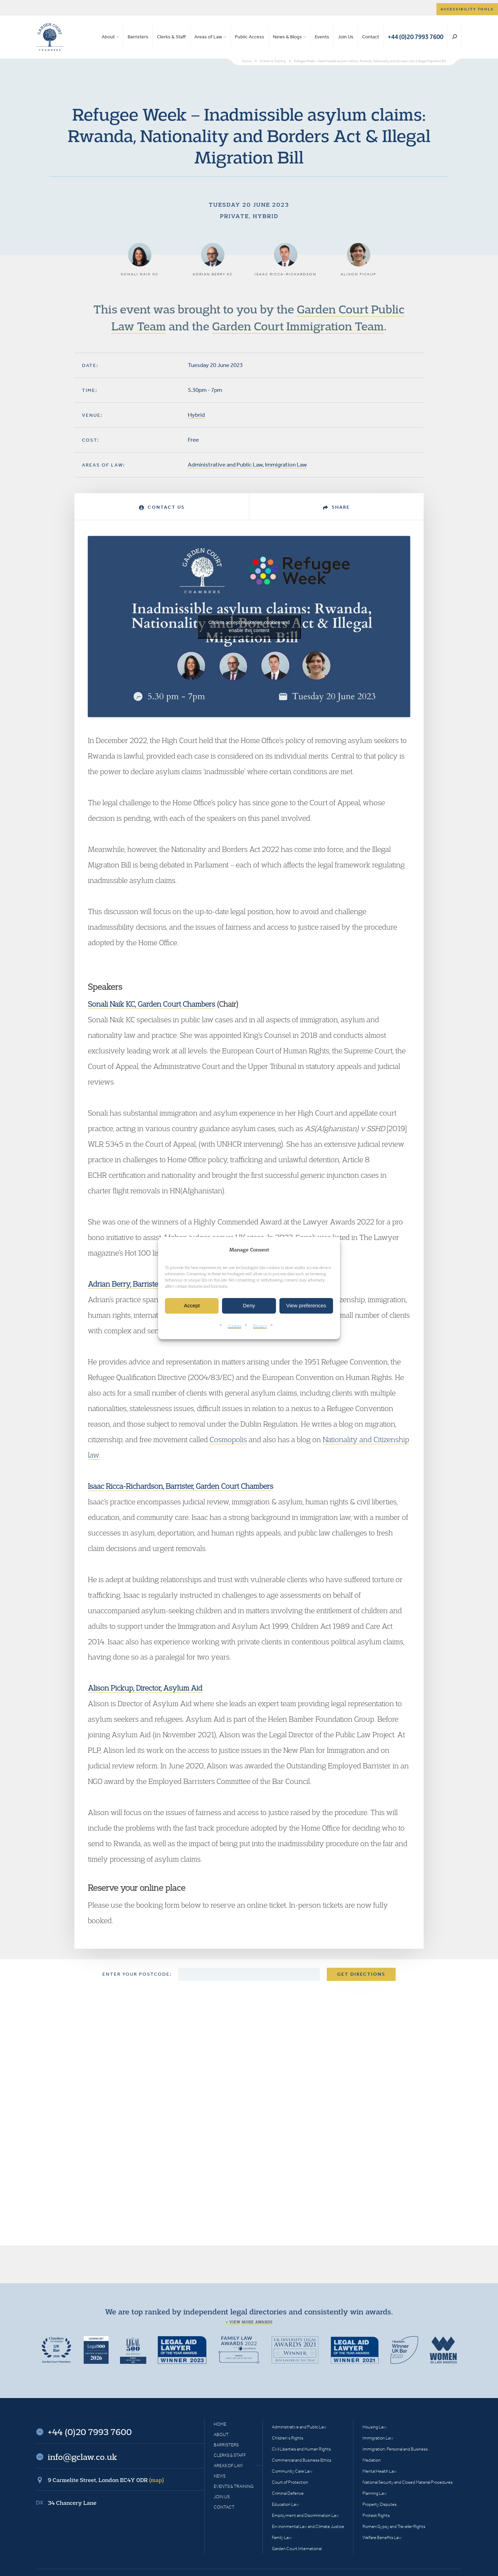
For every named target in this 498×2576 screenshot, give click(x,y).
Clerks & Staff (171, 37)
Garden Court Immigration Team (298, 326)
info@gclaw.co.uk (82, 2457)
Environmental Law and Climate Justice (308, 2526)
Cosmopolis (228, 1439)
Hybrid (196, 414)
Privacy (260, 1325)
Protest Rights (376, 2515)
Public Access (249, 37)
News (219, 2476)
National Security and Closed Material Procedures (407, 2482)
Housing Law (374, 2426)
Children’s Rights (287, 2438)
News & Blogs (287, 37)
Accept (192, 1306)
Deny (249, 1306)
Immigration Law (286, 464)
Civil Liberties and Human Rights (301, 2449)
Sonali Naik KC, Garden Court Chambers (151, 1003)
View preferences (306, 1306)
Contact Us (162, 507)
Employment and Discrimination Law (305, 2515)
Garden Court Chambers (49, 37)
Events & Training (233, 2486)
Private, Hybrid (249, 216)
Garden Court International (297, 2548)
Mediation (371, 2460)
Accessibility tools (467, 9)
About (108, 37)
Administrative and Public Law (225, 464)
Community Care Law (292, 2471)
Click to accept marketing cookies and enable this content (249, 626)
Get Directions (361, 1974)
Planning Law (374, 2493)
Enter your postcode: (137, 1974)
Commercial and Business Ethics (301, 2460)
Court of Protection (290, 2482)
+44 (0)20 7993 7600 (415, 37)
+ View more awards (249, 2322)
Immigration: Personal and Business (395, 2449)
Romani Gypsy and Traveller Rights (393, 2526)
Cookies (234, 1325)
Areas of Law (208, 37)
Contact (370, 37)
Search (454, 37)
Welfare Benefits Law (382, 2537)
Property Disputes (379, 2504)
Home (220, 2424)
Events (322, 37)
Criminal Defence (288, 2493)
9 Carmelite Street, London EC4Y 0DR (106, 2479)
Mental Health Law (379, 2471)
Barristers (138, 37)
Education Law (285, 2504)
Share (336, 507)
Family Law (282, 2537)
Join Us (345, 37)
